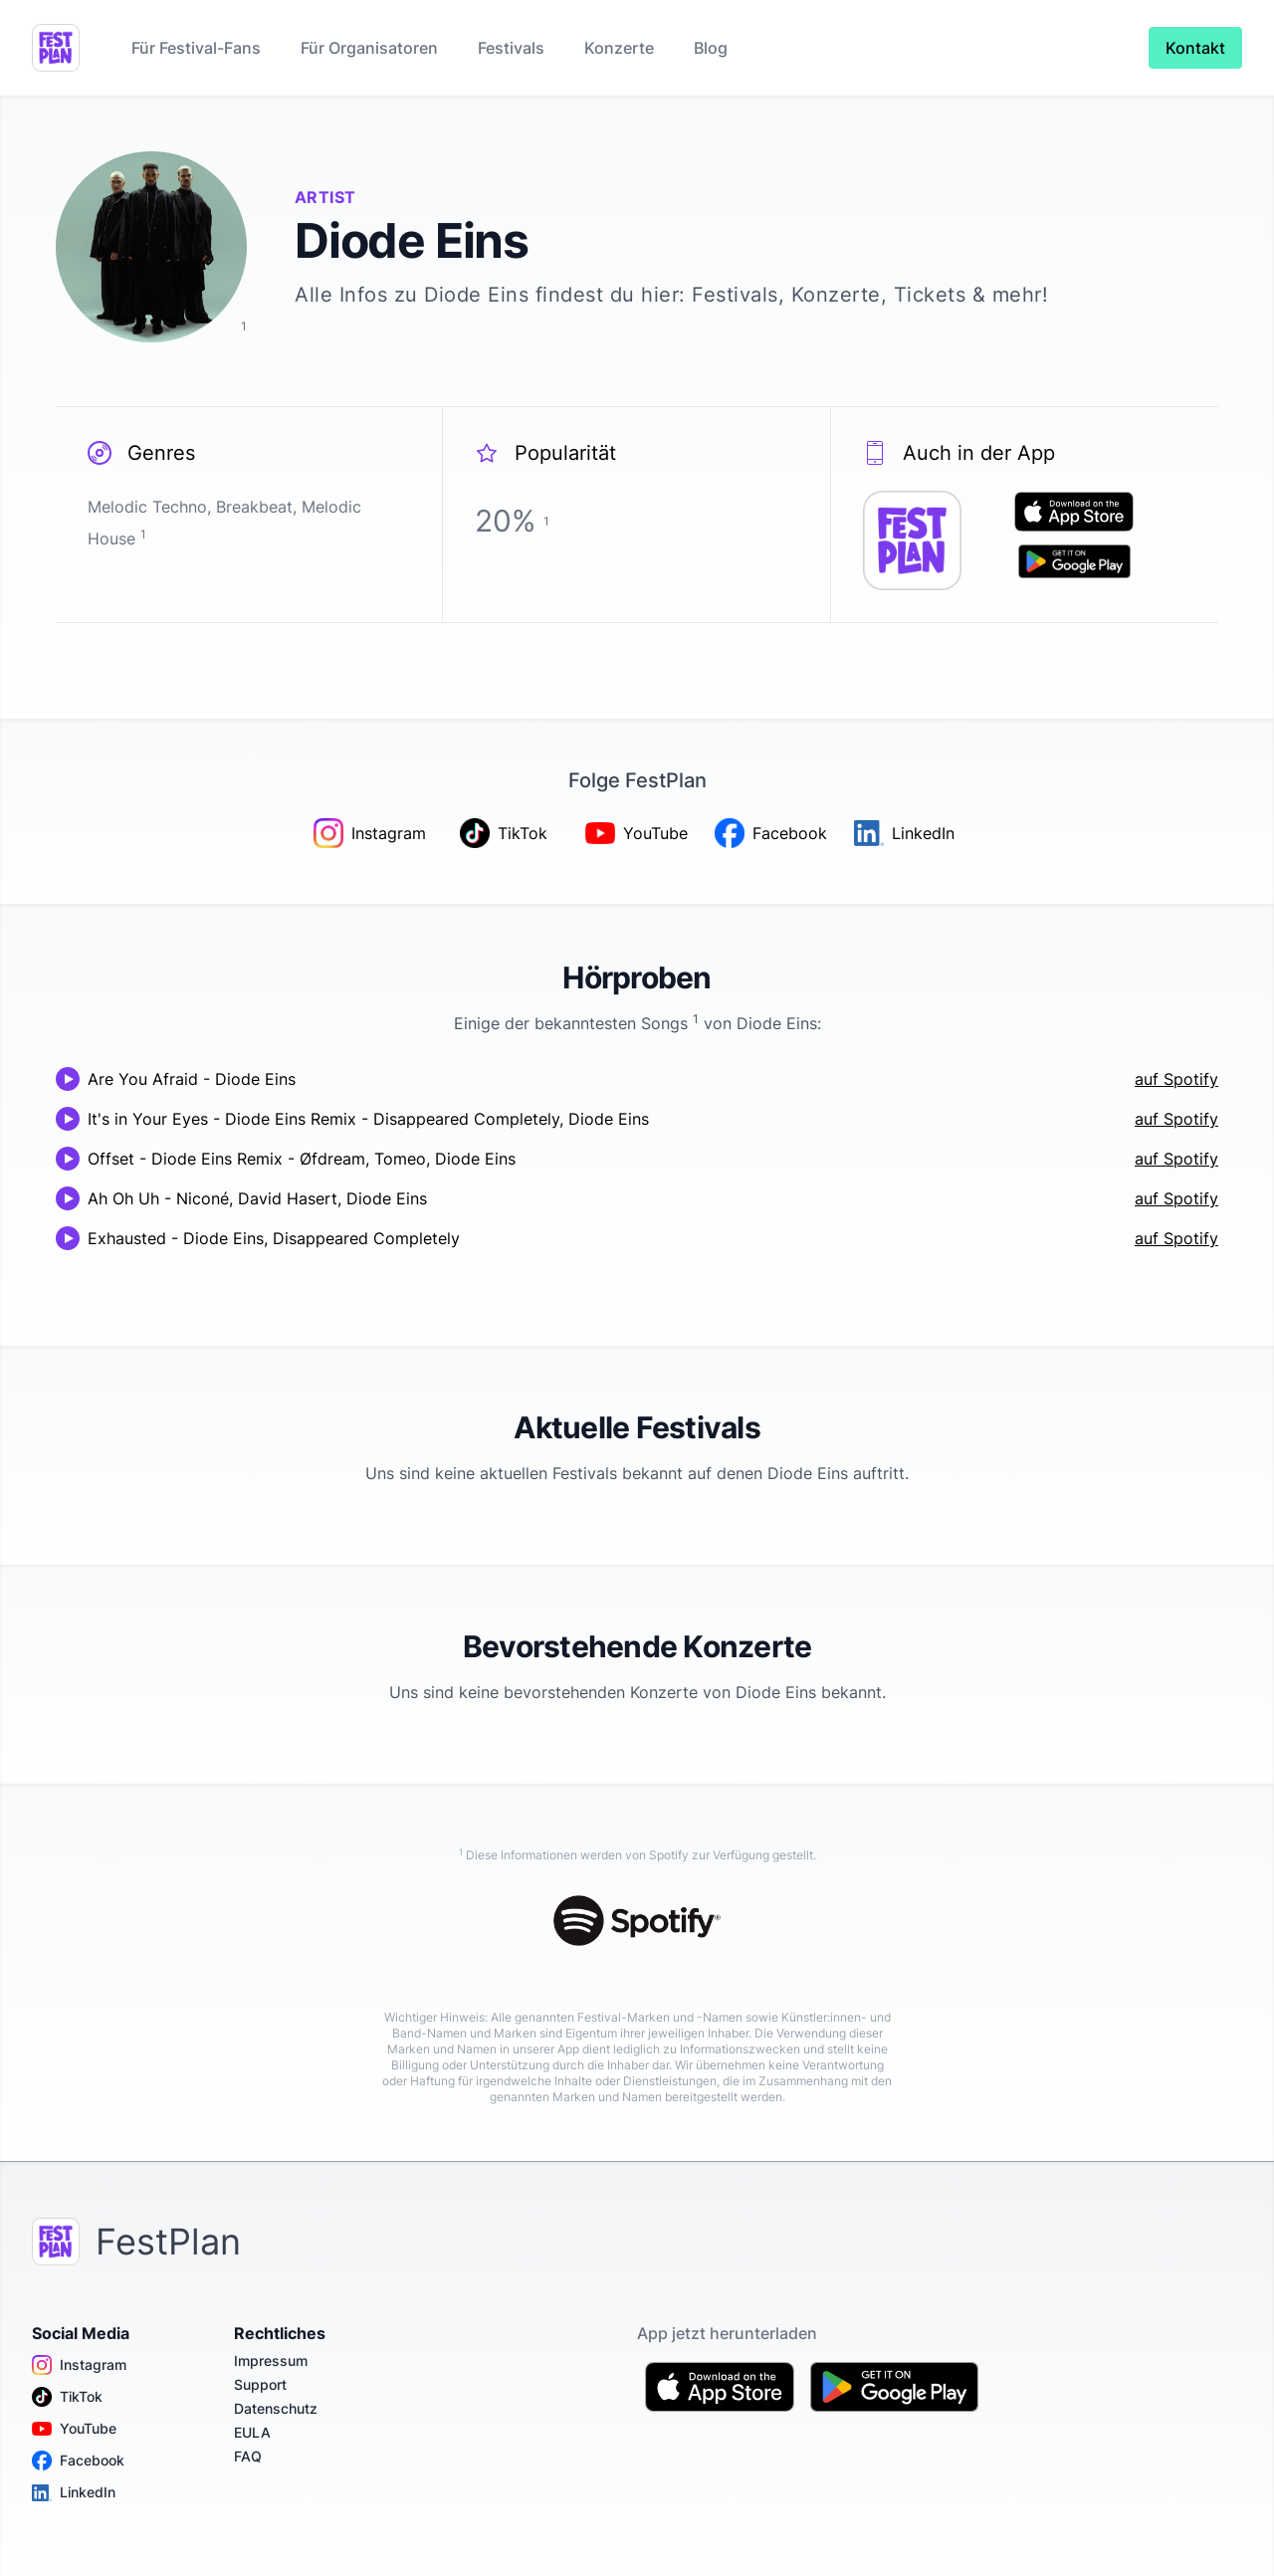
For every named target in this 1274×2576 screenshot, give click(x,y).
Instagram (79, 2365)
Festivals (511, 48)
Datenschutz (276, 2408)
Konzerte (619, 48)
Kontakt (1195, 48)
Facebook (78, 2460)
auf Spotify (1176, 1079)
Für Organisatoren (369, 48)
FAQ (248, 2456)
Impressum (271, 2360)
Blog (711, 48)
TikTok (67, 2397)
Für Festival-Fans (196, 48)
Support (260, 2384)
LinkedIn (73, 2492)
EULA (252, 2432)
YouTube (74, 2429)
